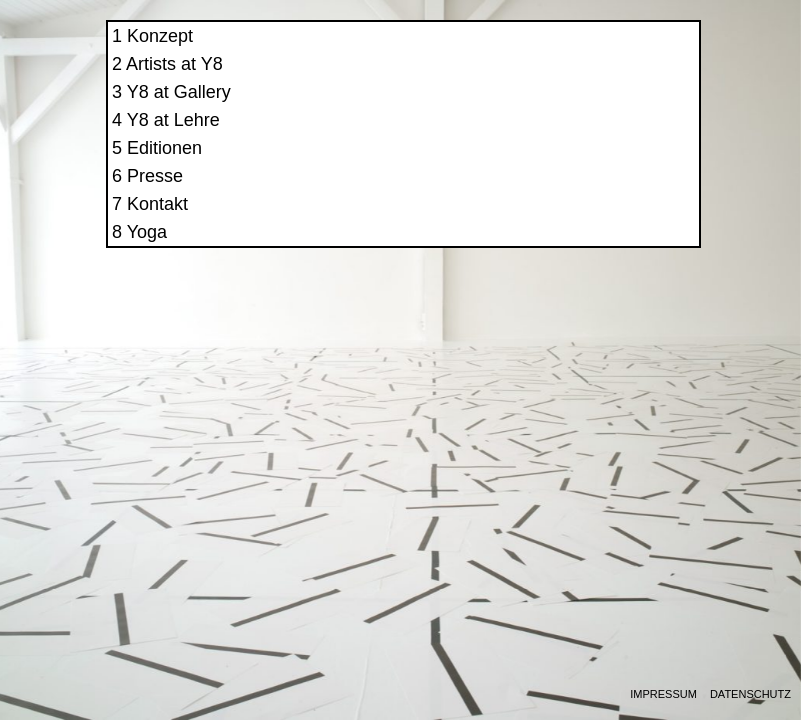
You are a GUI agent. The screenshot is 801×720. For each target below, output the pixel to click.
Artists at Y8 (573, 82)
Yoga (545, 250)
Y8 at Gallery (577, 110)
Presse (554, 194)
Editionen (563, 166)
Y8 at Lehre (571, 138)
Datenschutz (750, 694)
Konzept (559, 54)
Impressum (663, 694)
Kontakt (556, 222)
